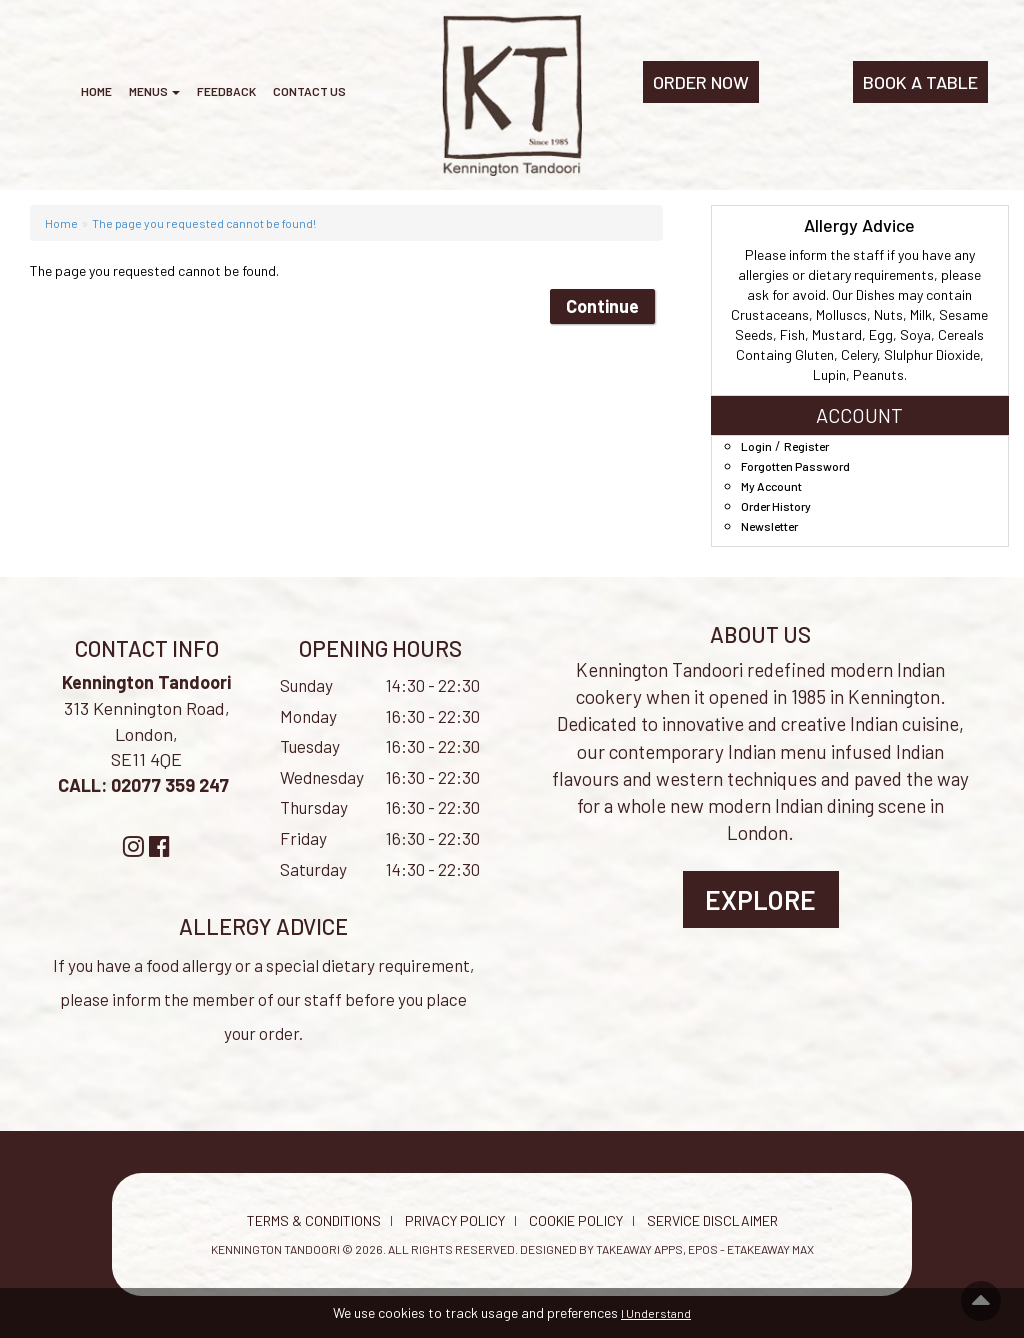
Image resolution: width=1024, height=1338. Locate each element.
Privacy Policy (455, 1220)
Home (96, 91)
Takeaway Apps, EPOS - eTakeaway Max (705, 1249)
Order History (776, 506)
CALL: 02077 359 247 (145, 785)
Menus (154, 91)
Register (806, 446)
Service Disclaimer (712, 1220)
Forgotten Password (795, 466)
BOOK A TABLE (920, 82)
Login (756, 446)
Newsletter (769, 526)
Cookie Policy (576, 1220)
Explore (760, 899)
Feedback (226, 91)
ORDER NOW (701, 82)
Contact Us (309, 91)
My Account (771, 486)
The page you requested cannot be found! (204, 223)
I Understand (656, 1313)
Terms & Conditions (314, 1220)
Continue (602, 306)
